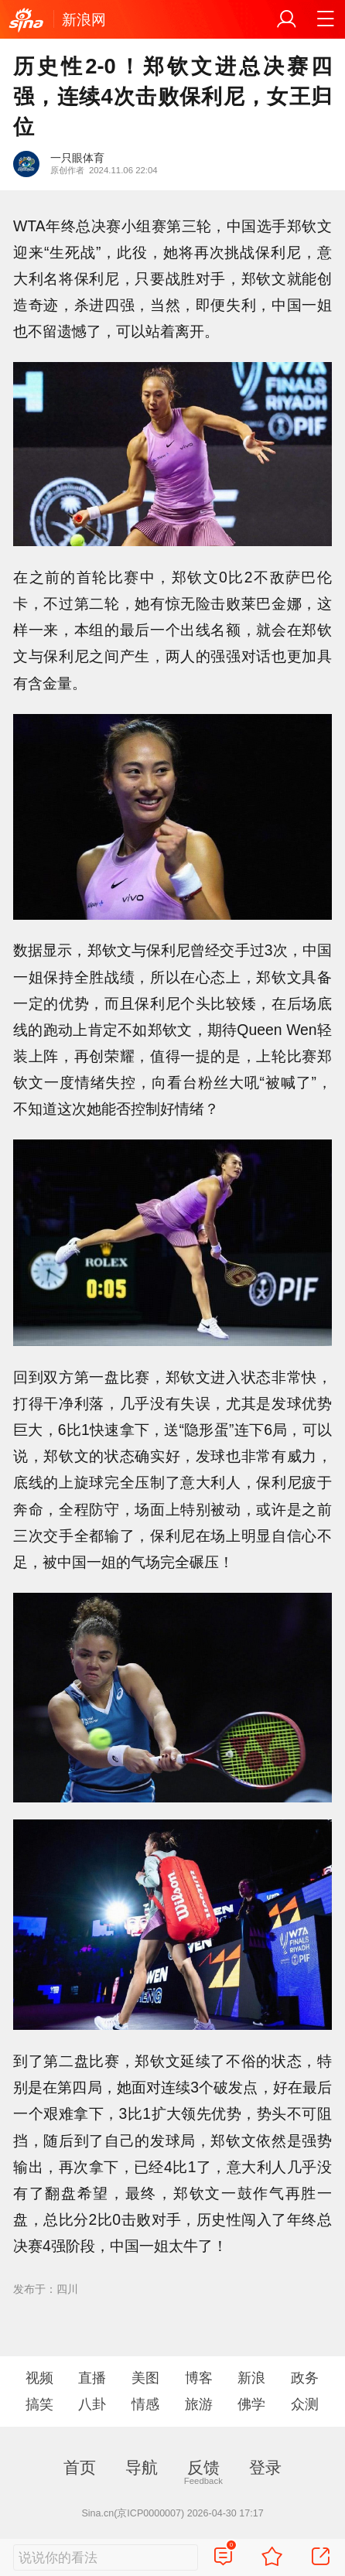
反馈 (203, 2467)
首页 (79, 2467)
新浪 (251, 2377)
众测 (305, 2404)
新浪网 (84, 19)
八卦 (92, 2404)
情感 (145, 2404)
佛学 (251, 2404)
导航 (141, 2467)
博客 (199, 2377)
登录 (265, 2467)
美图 (145, 2377)
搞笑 (39, 2404)
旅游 (199, 2404)
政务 (305, 2377)
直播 (92, 2377)
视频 (39, 2377)
